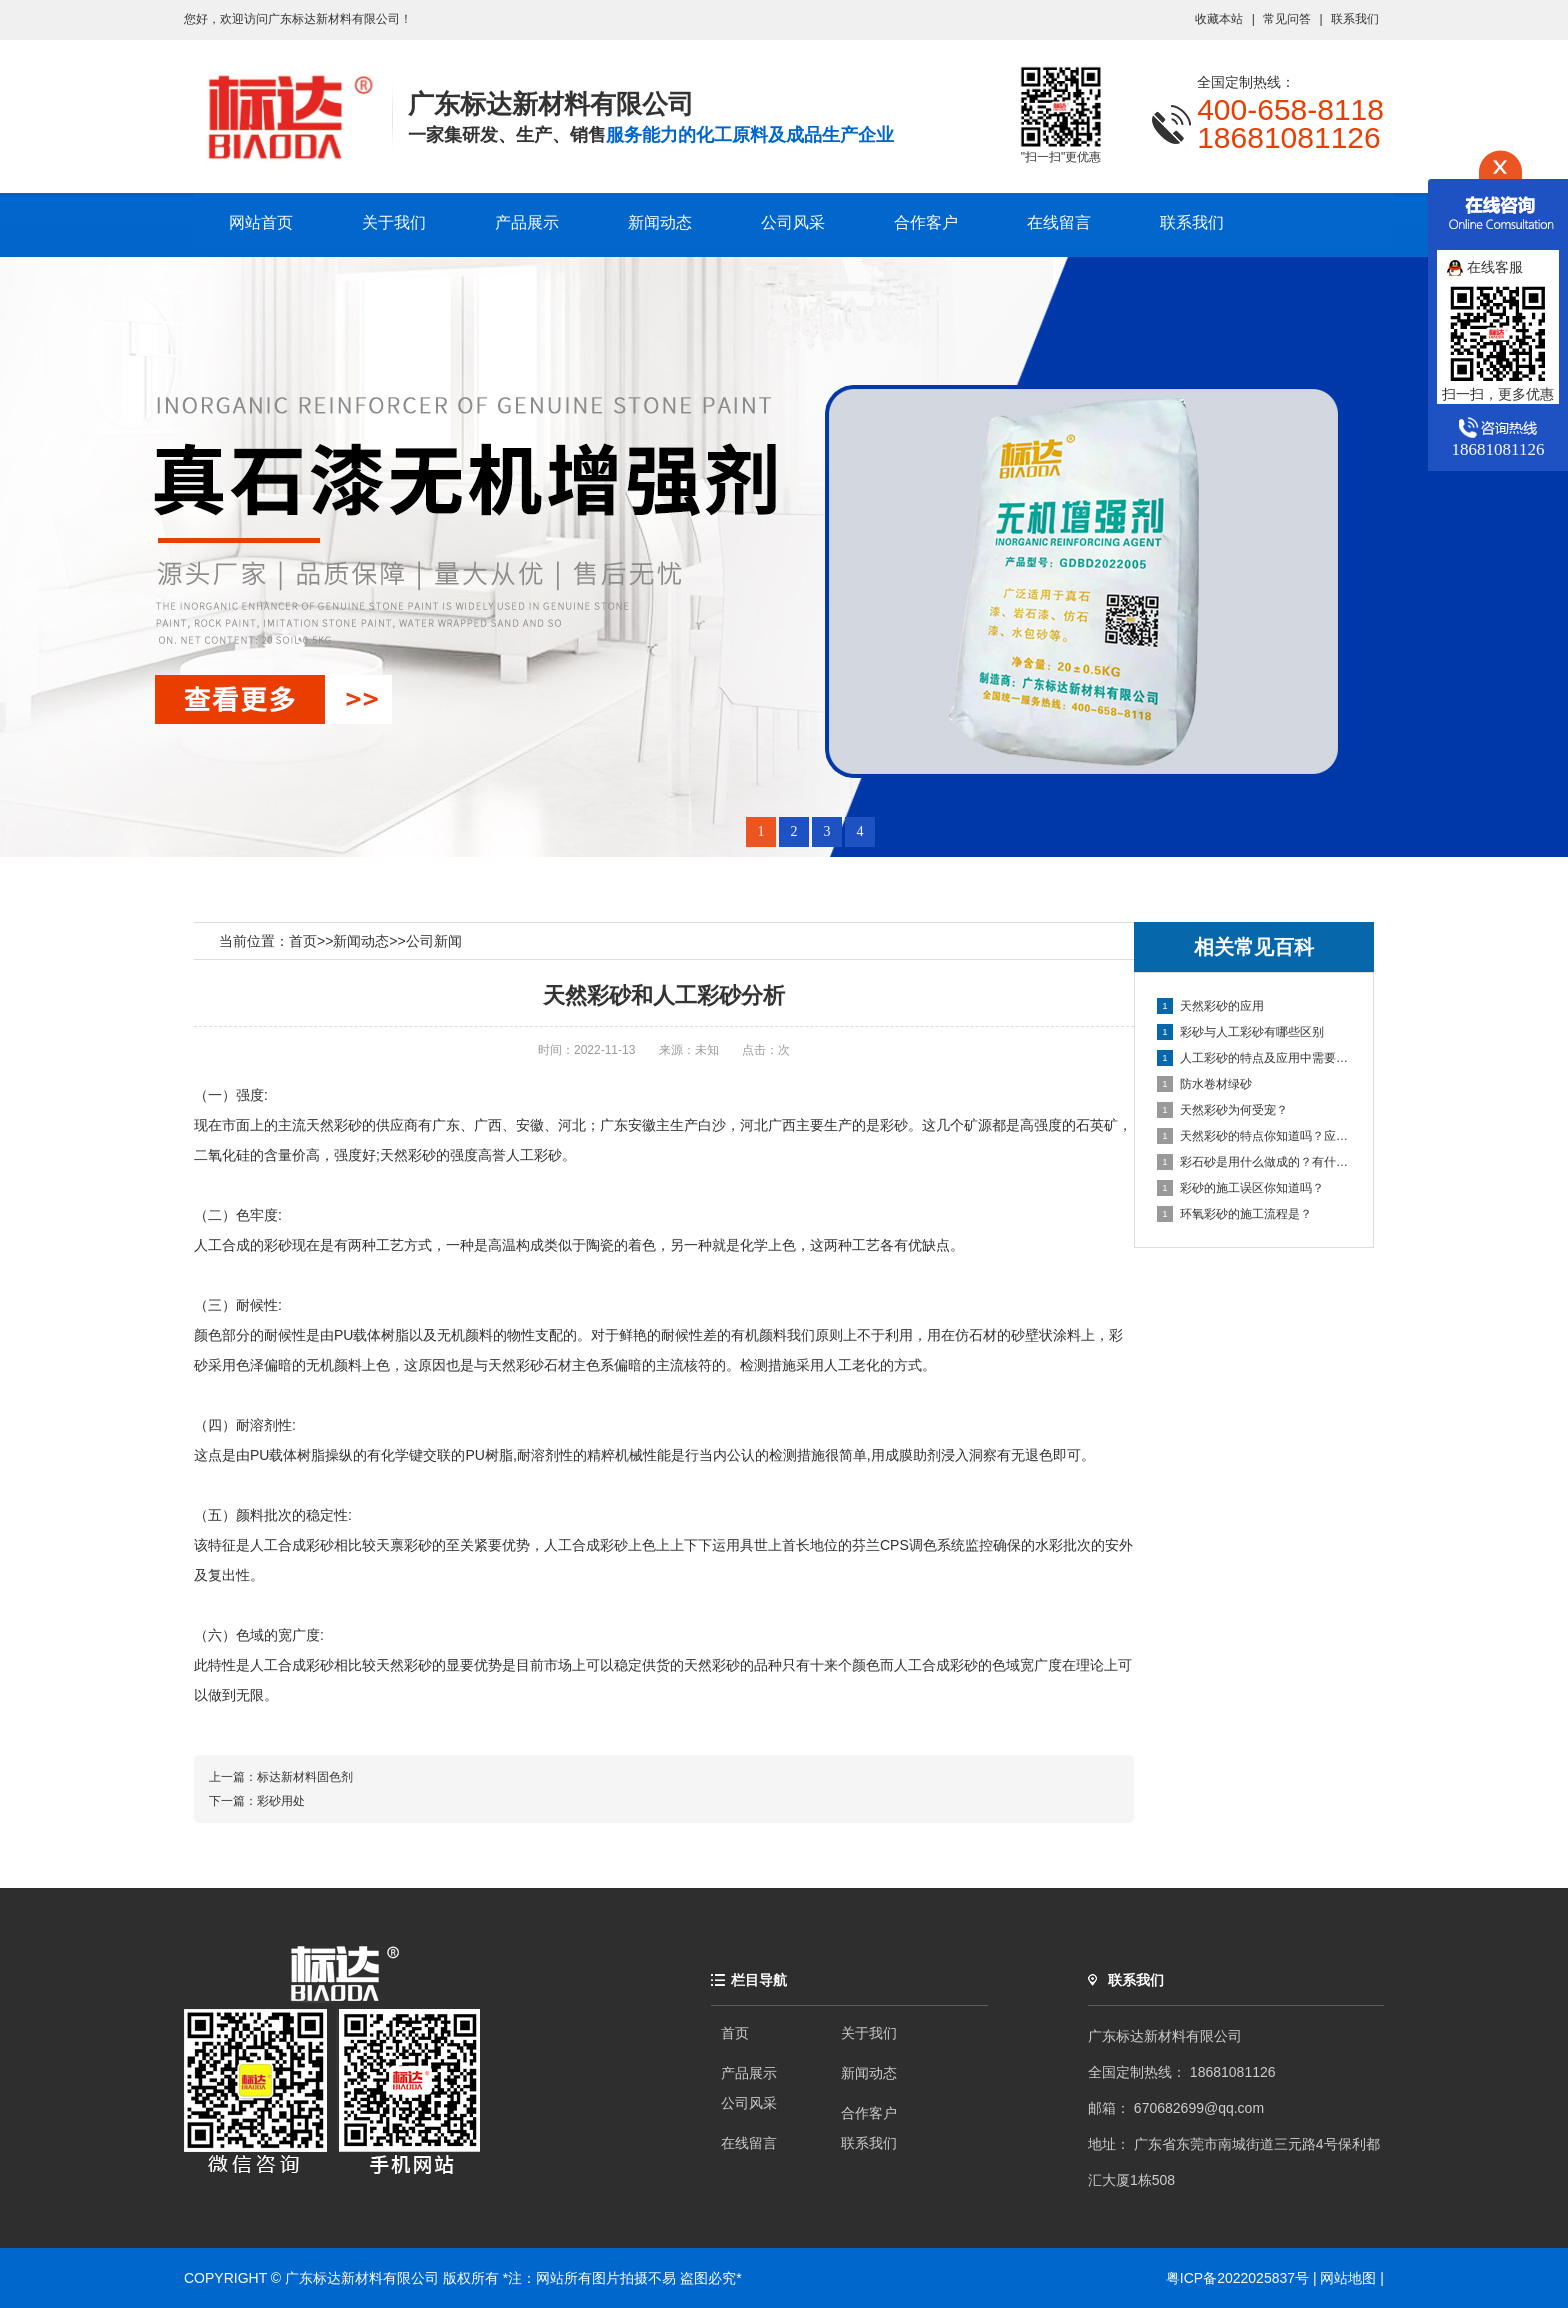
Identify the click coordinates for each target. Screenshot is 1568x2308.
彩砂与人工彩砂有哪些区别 (1240, 1032)
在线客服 (1485, 267)
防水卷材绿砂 (1204, 1084)
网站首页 (261, 222)
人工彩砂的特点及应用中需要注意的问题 (1255, 1058)
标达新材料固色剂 (305, 1777)
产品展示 (527, 222)
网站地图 (1348, 2278)
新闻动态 (660, 222)
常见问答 (1287, 19)
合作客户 (926, 222)
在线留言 (1059, 222)
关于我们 (394, 222)
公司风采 (793, 222)
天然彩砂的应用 (1210, 1006)
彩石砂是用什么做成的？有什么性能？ (1255, 1162)
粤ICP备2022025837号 (1239, 2278)
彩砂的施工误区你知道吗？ (1240, 1188)
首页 (303, 941)
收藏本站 (1219, 19)
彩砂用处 (281, 1801)
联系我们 (1355, 19)
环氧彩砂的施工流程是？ (1234, 1214)
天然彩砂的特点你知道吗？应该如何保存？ (1255, 1136)
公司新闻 (434, 941)
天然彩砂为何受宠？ (1222, 1110)
